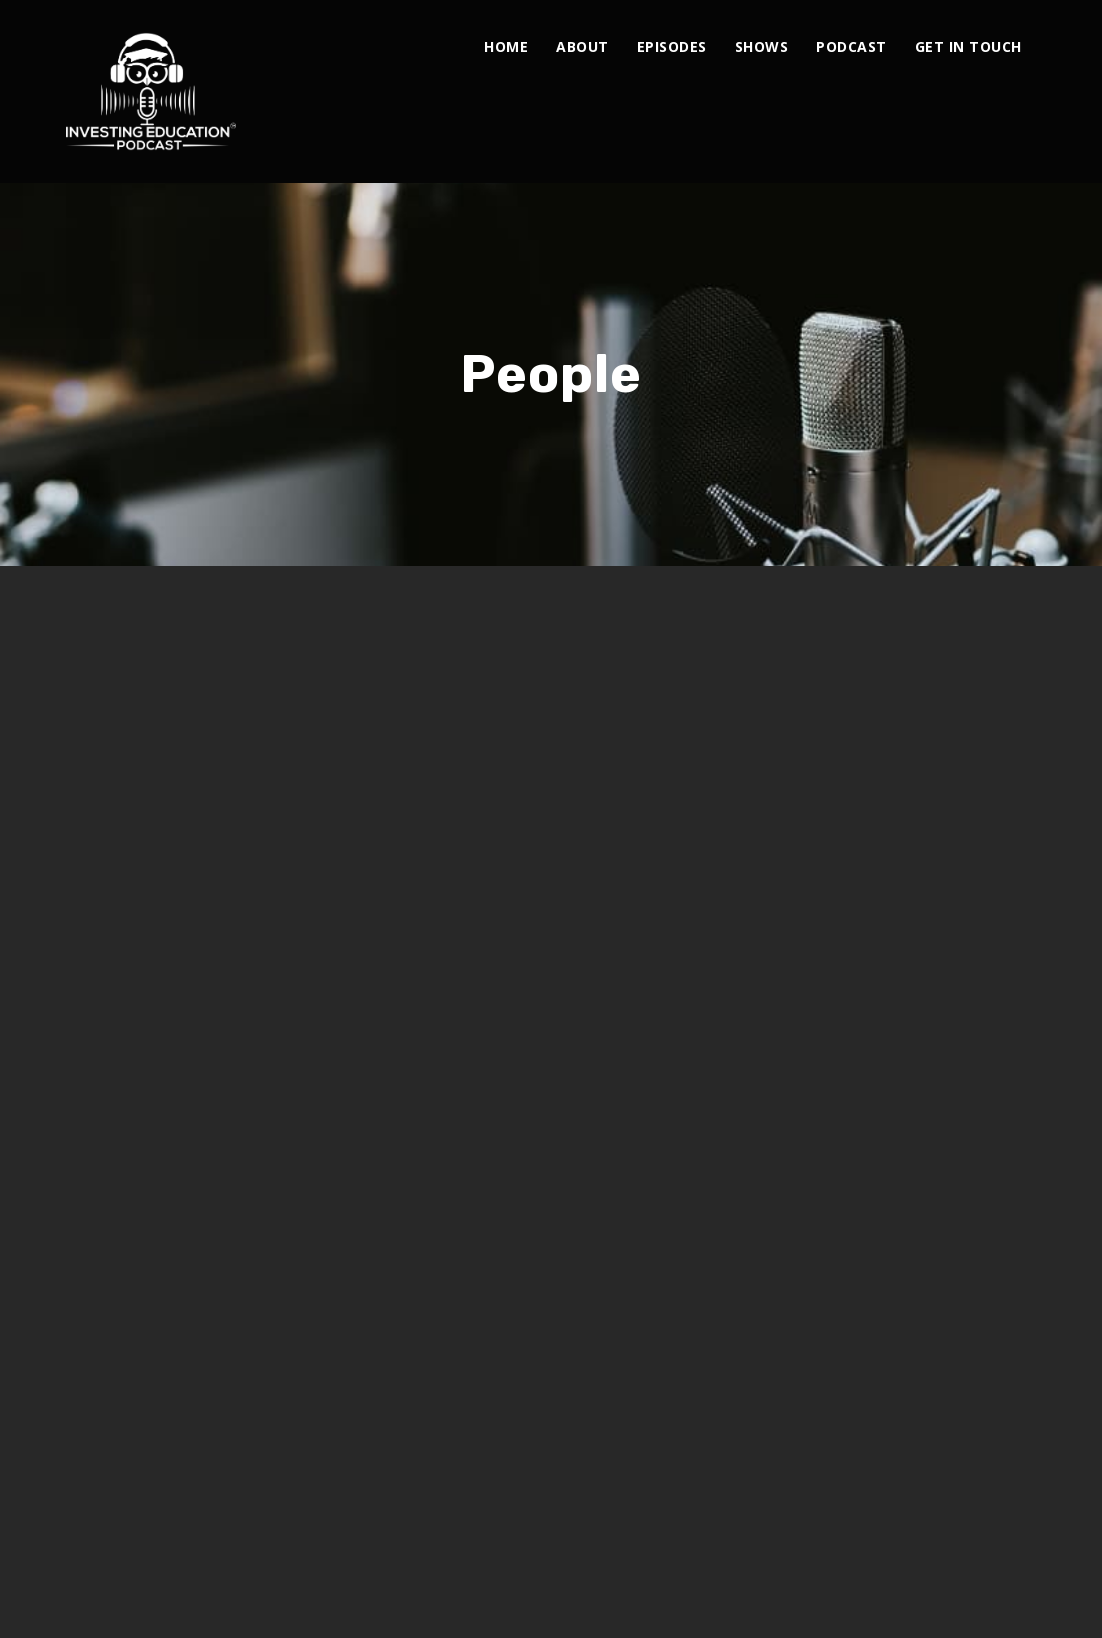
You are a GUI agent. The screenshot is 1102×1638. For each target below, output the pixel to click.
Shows (762, 46)
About (582, 46)
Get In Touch (968, 46)
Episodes (672, 46)
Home (506, 46)
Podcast (851, 46)
